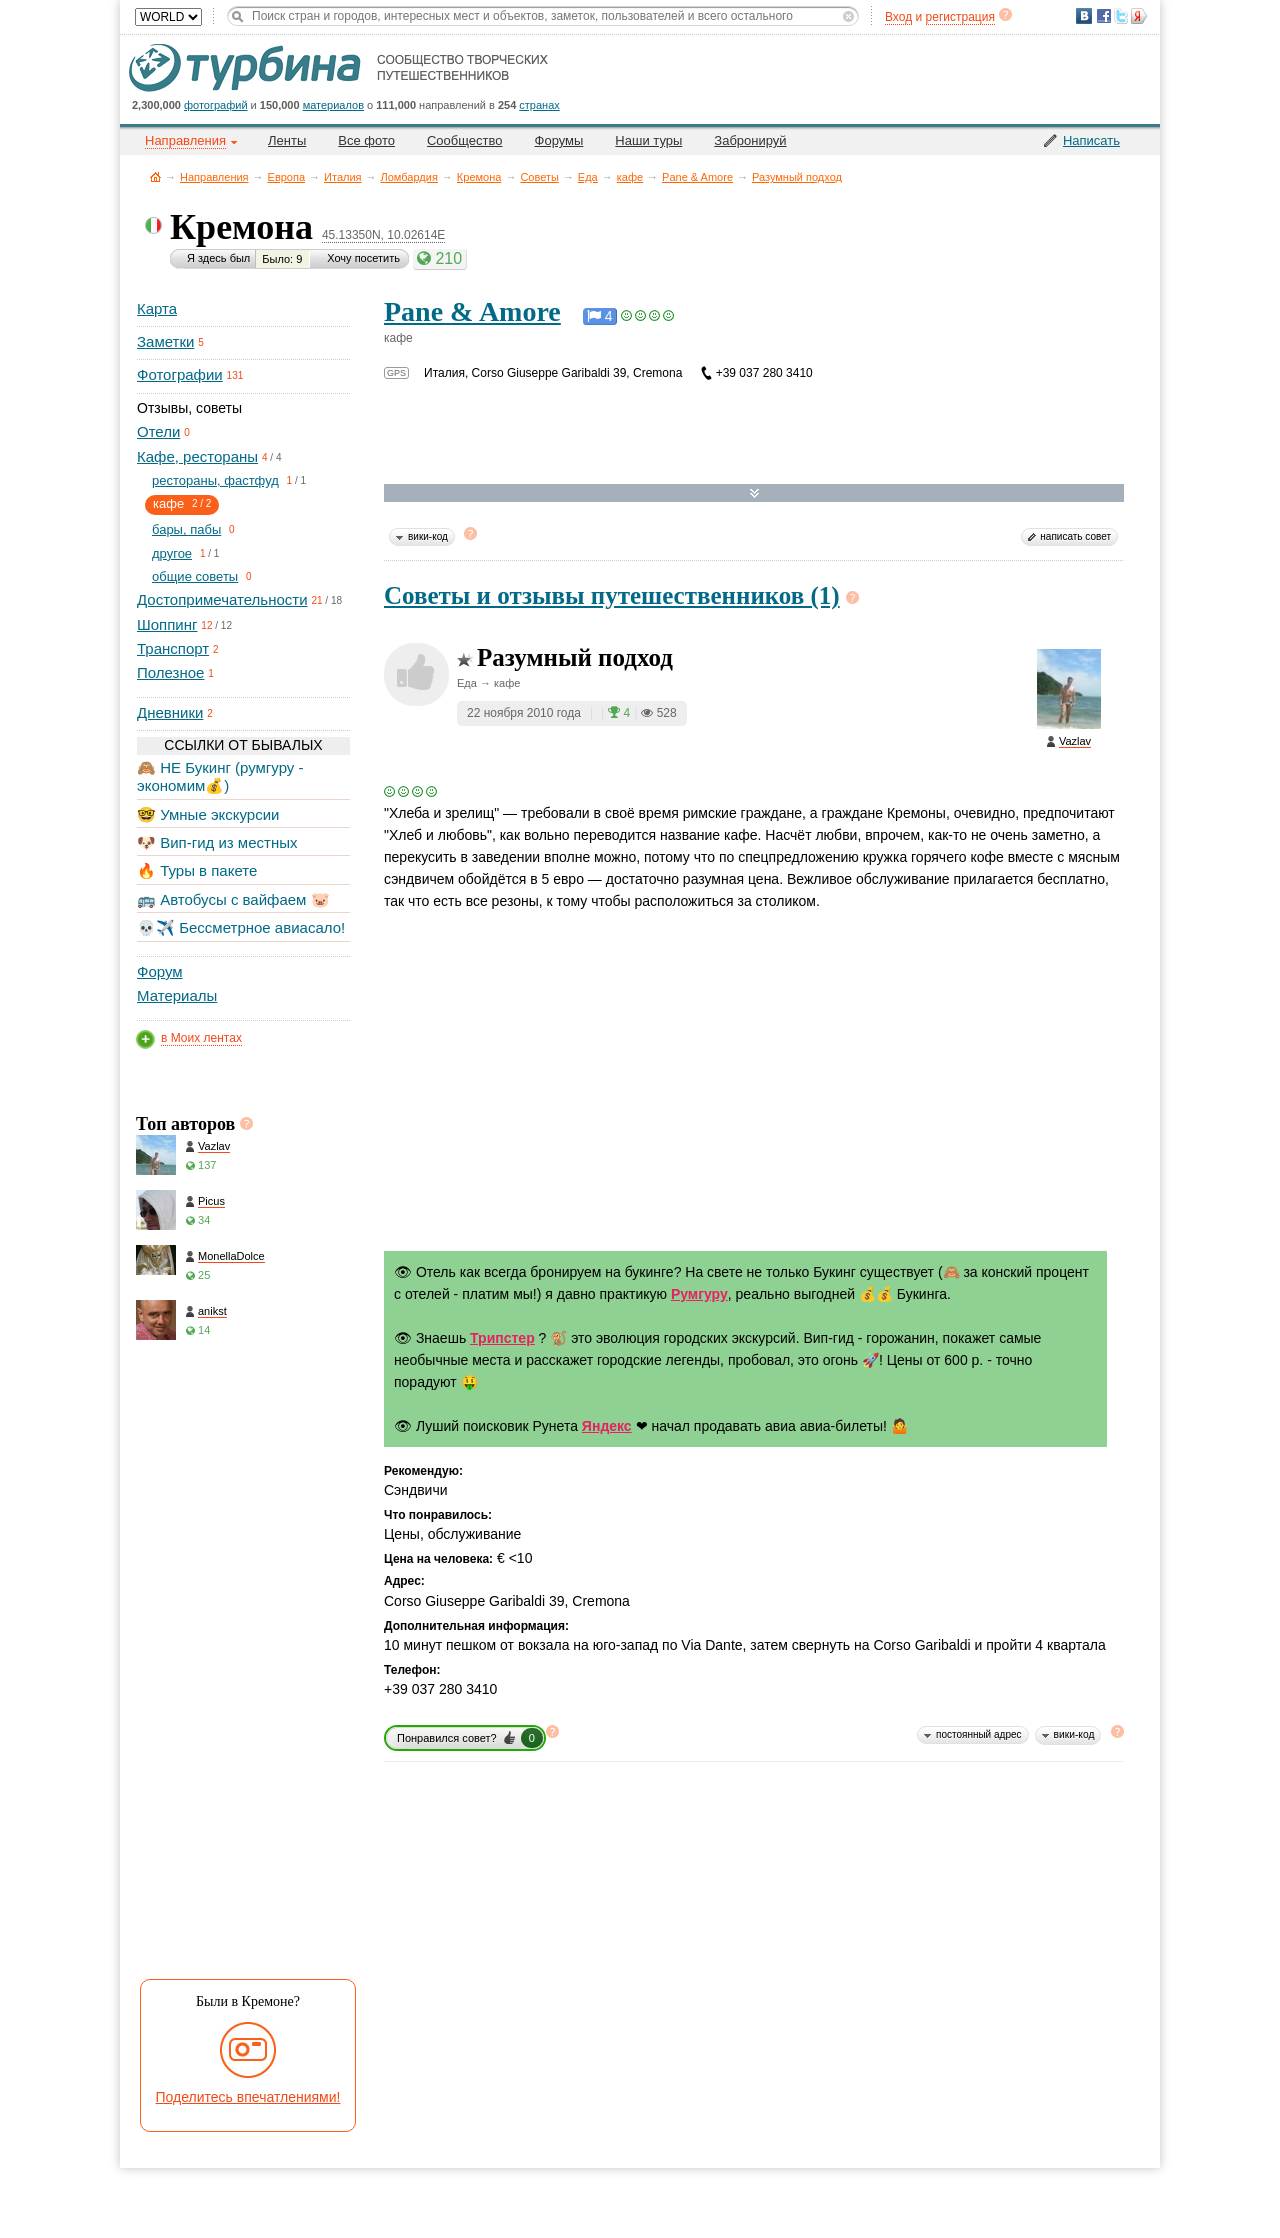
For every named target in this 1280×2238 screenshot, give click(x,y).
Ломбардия (409, 177)
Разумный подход (797, 177)
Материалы (177, 995)
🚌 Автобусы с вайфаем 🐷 (233, 899)
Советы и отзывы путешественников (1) (612, 595)
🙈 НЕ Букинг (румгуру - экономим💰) (220, 776)
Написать (1091, 140)
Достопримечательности (222, 599)
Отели (158, 431)
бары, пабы (186, 529)
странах (539, 105)
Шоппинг (167, 624)
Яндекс (607, 1426)
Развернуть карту (754, 493)
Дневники (170, 712)
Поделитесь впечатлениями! (248, 2097)
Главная (155, 176)
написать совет (1075, 536)
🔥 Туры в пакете (197, 870)
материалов (333, 105)
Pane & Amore (697, 177)
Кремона (479, 177)
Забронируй (750, 140)
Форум (160, 971)
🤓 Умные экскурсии (208, 814)
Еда (588, 177)
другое (172, 553)
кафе (630, 177)
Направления (214, 177)
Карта (157, 308)
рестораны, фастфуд (215, 480)
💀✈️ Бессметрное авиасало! (241, 927)
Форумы (559, 140)
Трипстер (502, 1338)
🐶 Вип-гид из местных (217, 842)
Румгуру (699, 1294)
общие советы (195, 576)
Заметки (165, 341)
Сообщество (465, 140)
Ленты (287, 140)
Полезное (170, 672)
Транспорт (173, 648)
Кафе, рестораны (197, 456)
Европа (287, 177)
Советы (539, 177)
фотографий (216, 105)
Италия (342, 177)
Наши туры (648, 140)
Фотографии (180, 374)
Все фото (366, 140)
